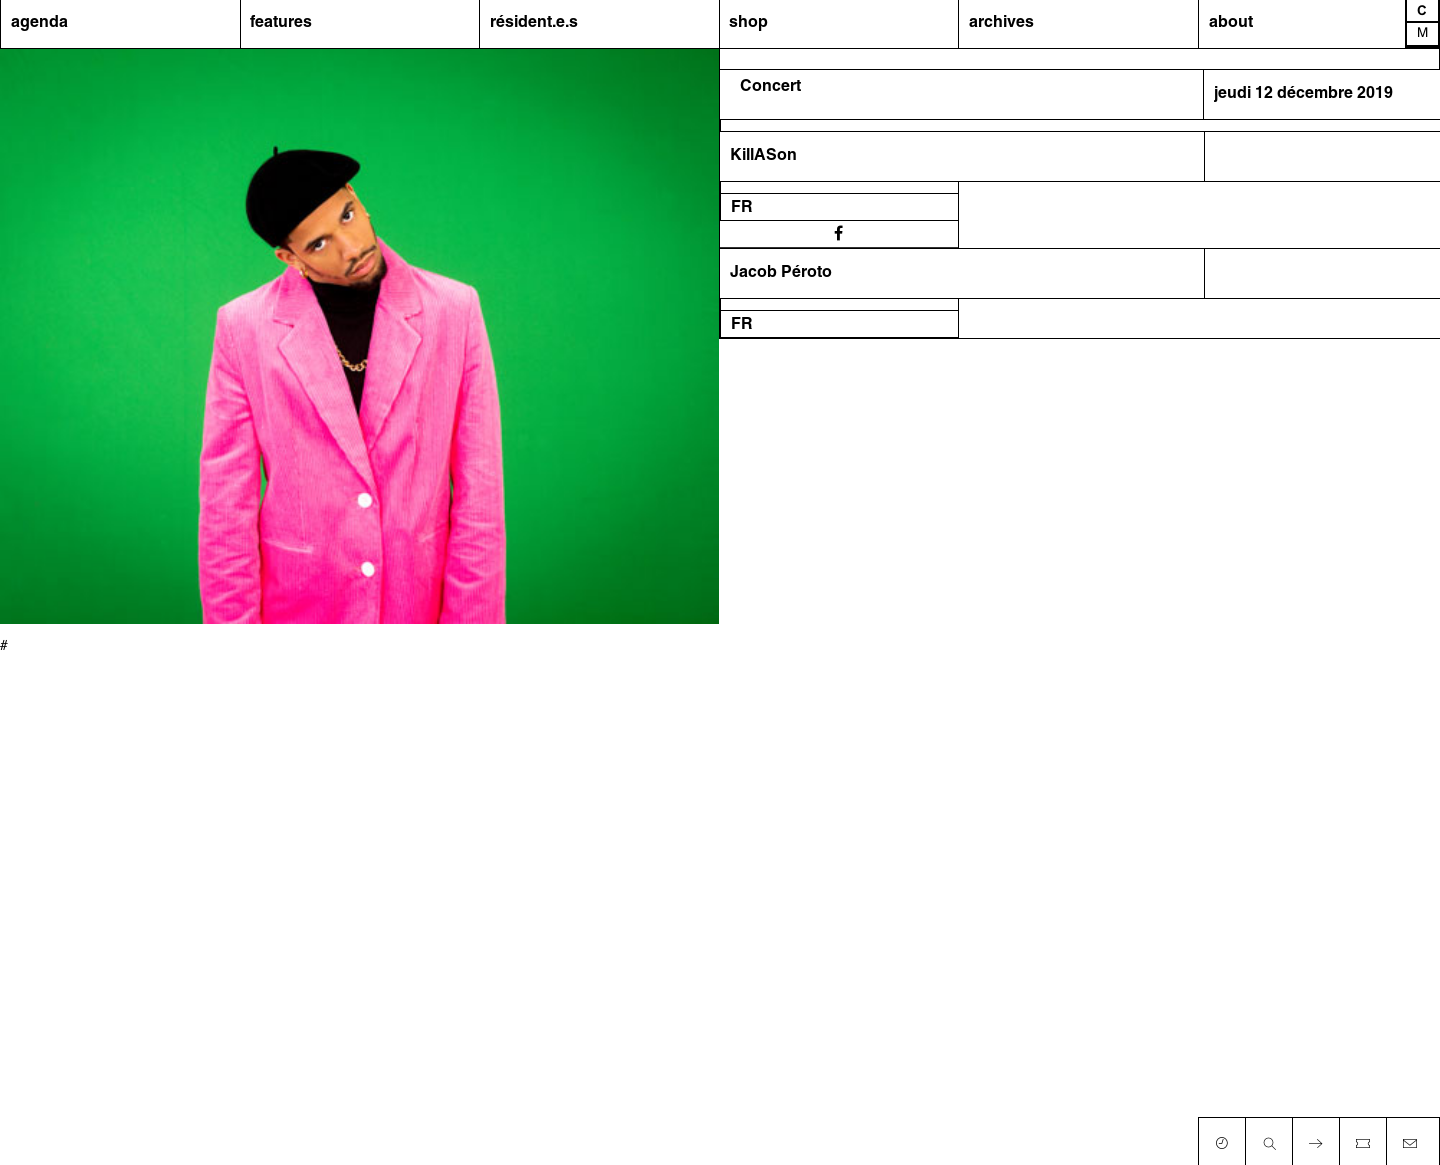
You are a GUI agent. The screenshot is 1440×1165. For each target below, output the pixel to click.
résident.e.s (534, 23)
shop (748, 23)
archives (1001, 23)
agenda (39, 23)
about (1231, 23)
